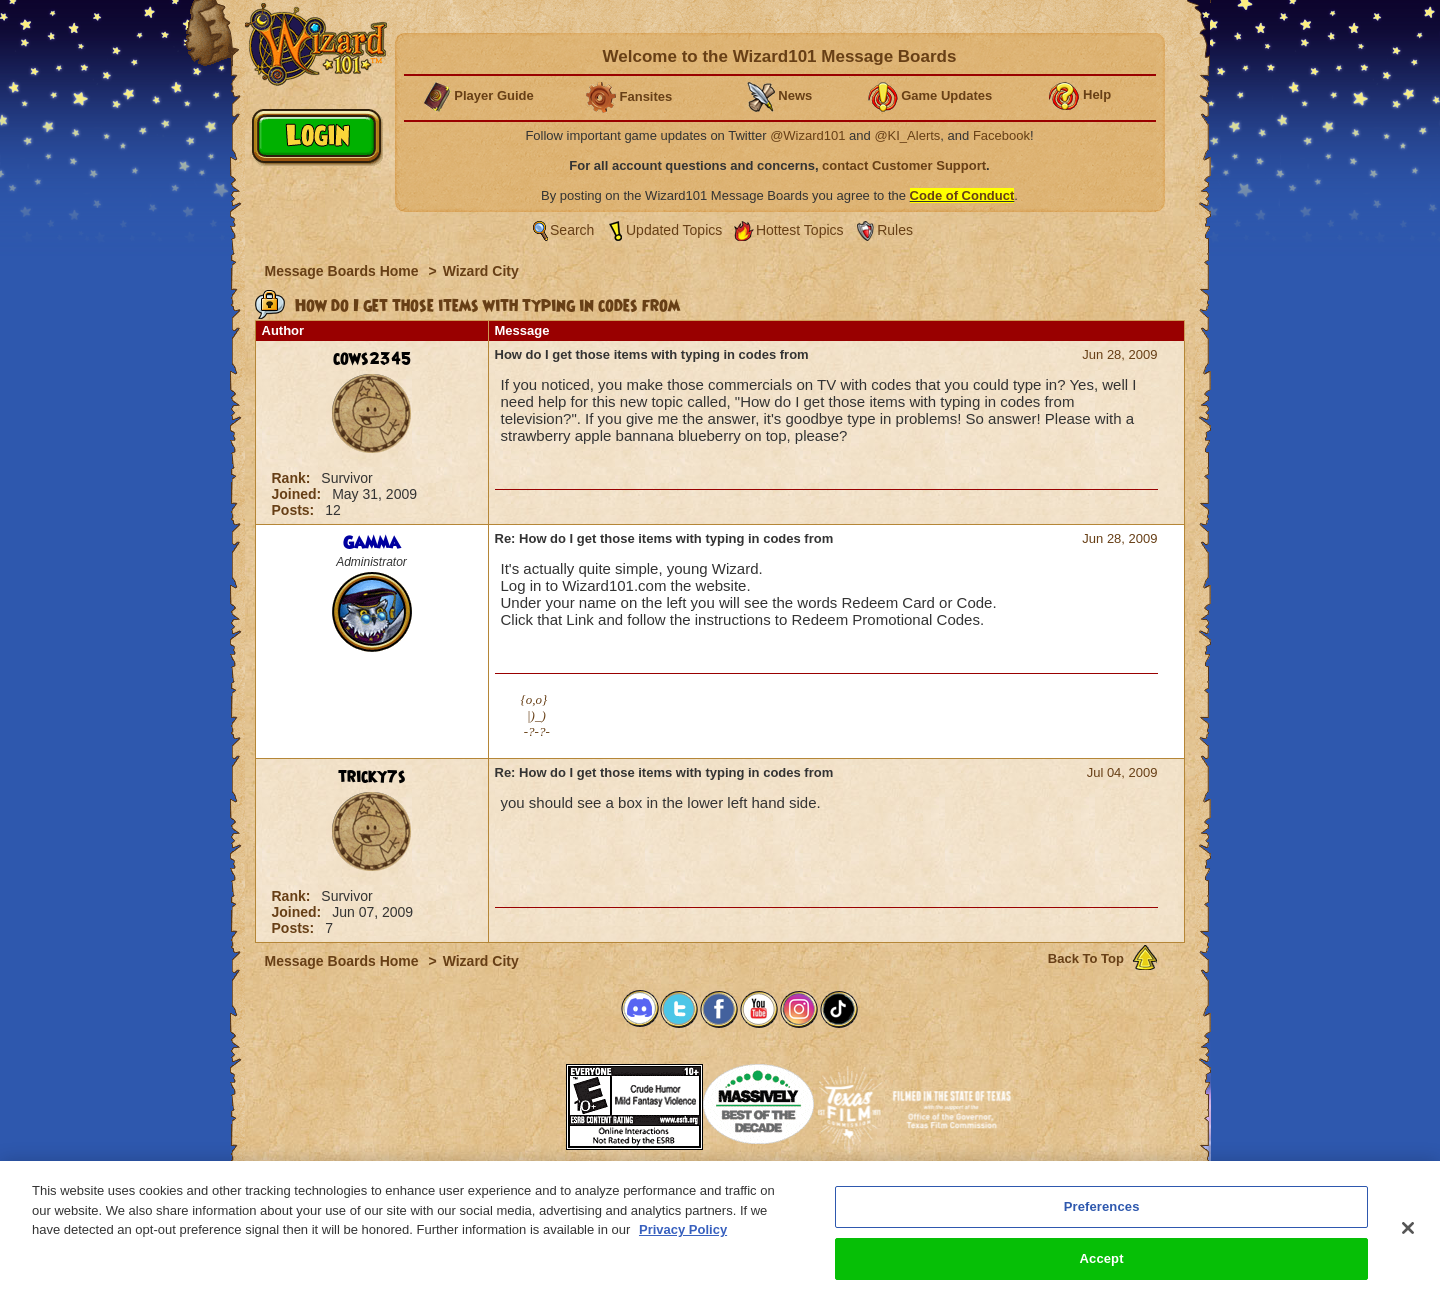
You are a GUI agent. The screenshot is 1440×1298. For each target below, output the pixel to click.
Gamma (371, 543)
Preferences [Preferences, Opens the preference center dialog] (1102, 1216)
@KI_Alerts (907, 135)
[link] (516, 1100)
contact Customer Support (904, 165)
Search (572, 230)
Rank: (293, 478)
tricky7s (372, 777)
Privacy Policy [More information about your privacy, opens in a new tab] (683, 1239)
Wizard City (481, 271)
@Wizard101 (807, 135)
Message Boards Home (344, 271)
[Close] (1408, 1238)
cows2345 (372, 359)
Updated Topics (674, 230)
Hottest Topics (800, 230)
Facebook (1001, 135)
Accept (1102, 1268)
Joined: (299, 494)
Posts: (295, 510)
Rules (895, 230)
